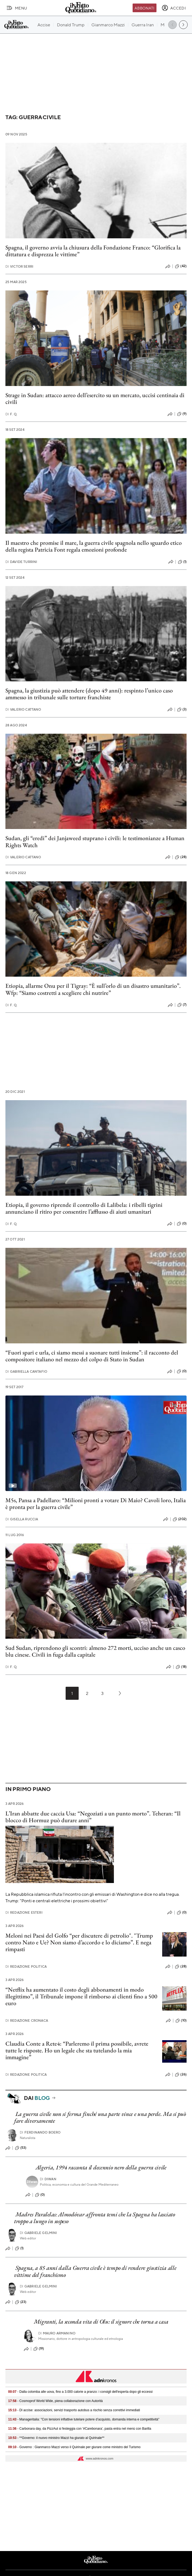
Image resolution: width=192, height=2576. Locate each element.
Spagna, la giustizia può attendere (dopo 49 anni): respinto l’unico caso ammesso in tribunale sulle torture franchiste (89, 693)
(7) (182, 1005)
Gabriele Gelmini (38, 2233)
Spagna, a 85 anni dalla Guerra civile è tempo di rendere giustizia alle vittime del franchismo (95, 2271)
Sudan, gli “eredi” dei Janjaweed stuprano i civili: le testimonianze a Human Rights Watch (94, 841)
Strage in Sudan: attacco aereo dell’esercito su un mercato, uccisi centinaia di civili (94, 398)
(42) (181, 266)
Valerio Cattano (23, 709)
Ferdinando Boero (40, 2132)
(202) (180, 1519)
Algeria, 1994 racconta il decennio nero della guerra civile (101, 2167)
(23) (21, 2302)
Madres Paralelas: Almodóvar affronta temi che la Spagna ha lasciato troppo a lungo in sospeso (94, 2217)
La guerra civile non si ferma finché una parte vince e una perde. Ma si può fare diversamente (100, 2117)
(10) (181, 2020)
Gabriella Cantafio (26, 1371)
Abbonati (144, 7)
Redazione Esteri (24, 1912)
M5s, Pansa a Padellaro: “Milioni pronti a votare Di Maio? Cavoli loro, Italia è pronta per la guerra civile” (95, 1503)
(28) (181, 857)
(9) (182, 414)
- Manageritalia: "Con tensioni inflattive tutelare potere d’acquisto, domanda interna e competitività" (83, 2419)
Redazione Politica (26, 1966)
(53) (21, 2148)
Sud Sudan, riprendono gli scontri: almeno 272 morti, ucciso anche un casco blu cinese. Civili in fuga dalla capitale (95, 1651)
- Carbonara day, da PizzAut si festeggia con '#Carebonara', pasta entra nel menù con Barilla (79, 2429)
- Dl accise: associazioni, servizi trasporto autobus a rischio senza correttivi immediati (74, 2410)
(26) (181, 2074)
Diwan (48, 2179)
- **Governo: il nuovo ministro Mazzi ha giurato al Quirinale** (56, 2438)
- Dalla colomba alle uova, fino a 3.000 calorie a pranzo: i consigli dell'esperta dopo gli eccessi (80, 2392)
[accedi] (174, 8)
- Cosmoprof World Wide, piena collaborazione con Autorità (55, 2401)
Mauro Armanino (56, 2333)
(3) (182, 709)
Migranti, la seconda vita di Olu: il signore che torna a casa (101, 2321)
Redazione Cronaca (26, 2020)
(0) (182, 1223)
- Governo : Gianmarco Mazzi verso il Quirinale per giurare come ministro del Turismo (74, 2447)
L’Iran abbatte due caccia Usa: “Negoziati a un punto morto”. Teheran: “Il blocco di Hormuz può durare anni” (93, 1816)
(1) (182, 562)
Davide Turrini (21, 562)
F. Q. (11, 414)
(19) (38, 2349)
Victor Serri (19, 266)
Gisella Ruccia (21, 1519)
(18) (181, 1667)
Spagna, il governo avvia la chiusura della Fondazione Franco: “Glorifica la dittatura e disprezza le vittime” (93, 250)
